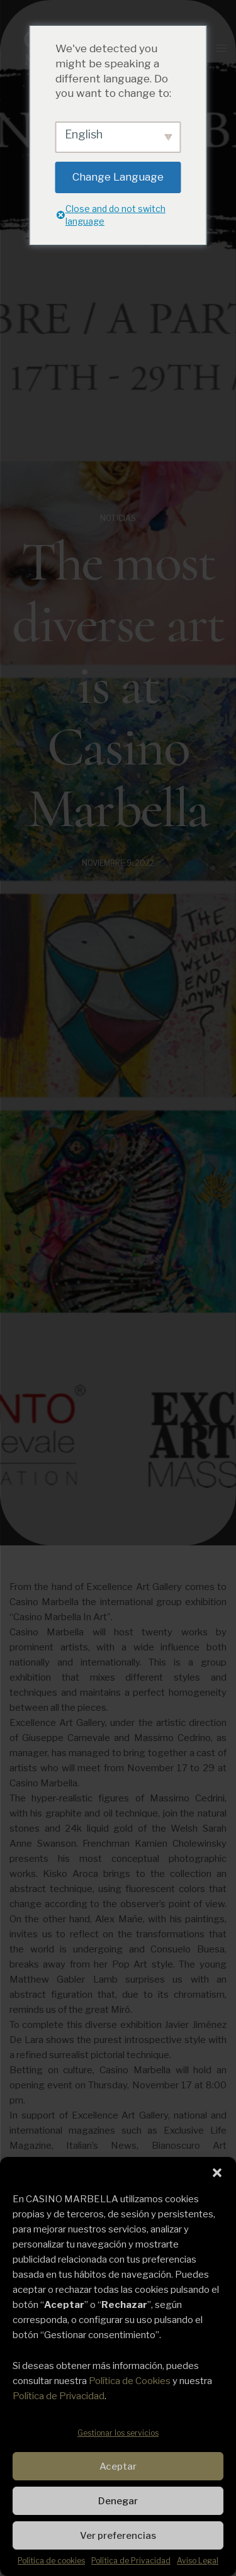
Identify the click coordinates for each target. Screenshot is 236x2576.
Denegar (118, 2501)
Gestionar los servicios (118, 2433)
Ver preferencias (118, 2535)
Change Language (118, 177)
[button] (217, 2172)
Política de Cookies (130, 2381)
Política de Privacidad (58, 2396)
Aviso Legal (197, 2560)
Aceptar (118, 2466)
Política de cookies (51, 2560)
